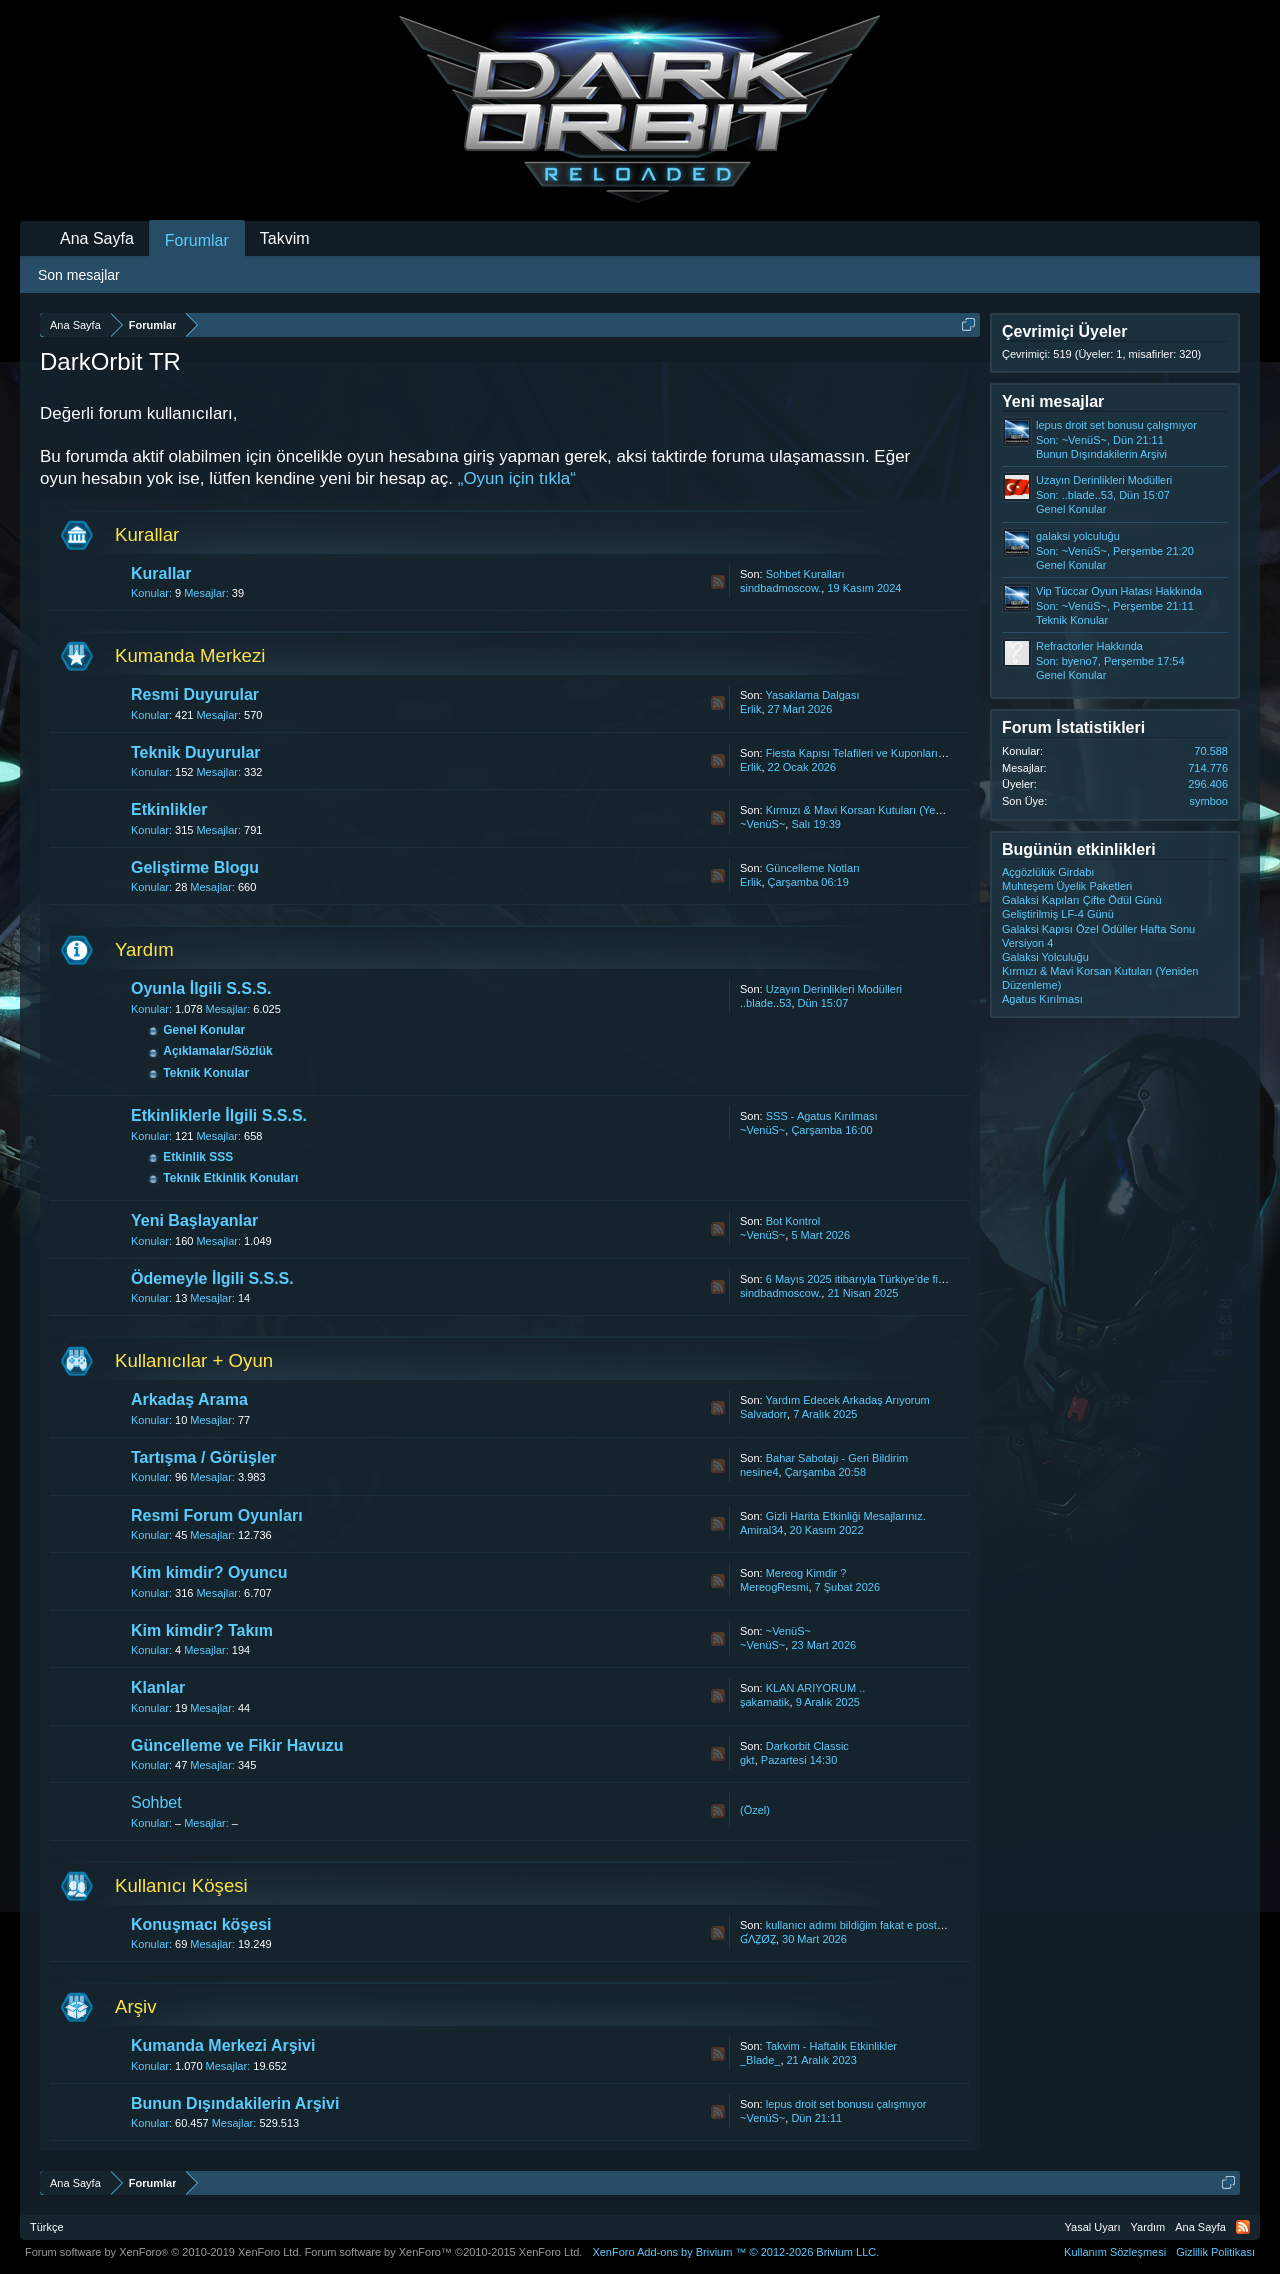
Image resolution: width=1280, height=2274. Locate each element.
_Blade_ (760, 2060)
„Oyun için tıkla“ (517, 478)
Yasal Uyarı (1093, 2227)
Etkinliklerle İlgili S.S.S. (219, 1115)
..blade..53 (765, 1003)
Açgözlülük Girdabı (1048, 872)
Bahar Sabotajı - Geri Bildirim (837, 1458)
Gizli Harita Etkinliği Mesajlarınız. (846, 1516)
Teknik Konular (206, 1073)
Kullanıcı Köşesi (181, 1885)
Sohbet (156, 1802)
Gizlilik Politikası (1215, 2252)
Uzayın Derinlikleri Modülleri (834, 989)
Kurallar (147, 534)
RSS (718, 582)
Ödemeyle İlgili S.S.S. (212, 1278)
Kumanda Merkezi (190, 655)
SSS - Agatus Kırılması (822, 1116)
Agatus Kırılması (1042, 999)
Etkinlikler (169, 809)
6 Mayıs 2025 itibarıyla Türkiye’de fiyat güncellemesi (893, 1279)
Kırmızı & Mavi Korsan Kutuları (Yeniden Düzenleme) (895, 810)
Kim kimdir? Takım (202, 1630)
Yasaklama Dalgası (813, 695)
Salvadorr (763, 1414)
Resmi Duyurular (195, 694)
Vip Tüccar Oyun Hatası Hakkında (1119, 591)
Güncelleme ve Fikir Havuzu (237, 1745)
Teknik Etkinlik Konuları (230, 1178)
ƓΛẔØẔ (758, 1939)
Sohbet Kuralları (805, 574)
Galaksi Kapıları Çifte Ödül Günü (1082, 900)
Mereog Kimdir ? (806, 1573)
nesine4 (759, 1472)
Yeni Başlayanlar (194, 1220)
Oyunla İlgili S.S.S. (201, 988)
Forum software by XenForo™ (444, 2252)
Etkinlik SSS (198, 1157)
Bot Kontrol (793, 1221)
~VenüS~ (762, 824)
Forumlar (197, 240)
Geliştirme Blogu (195, 867)
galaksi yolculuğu (1078, 536)
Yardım (144, 949)
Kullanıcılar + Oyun (194, 1360)
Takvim (285, 238)
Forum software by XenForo (163, 2252)
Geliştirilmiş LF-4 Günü (1058, 914)
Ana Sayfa (97, 238)
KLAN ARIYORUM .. (816, 1688)
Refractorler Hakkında (1089, 646)
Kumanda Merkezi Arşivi (223, 2045)
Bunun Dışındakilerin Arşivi (235, 2103)
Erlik (750, 709)
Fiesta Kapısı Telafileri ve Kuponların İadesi (871, 753)
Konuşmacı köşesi (201, 1924)
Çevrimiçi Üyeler (1064, 331)
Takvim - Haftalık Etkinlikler (831, 2046)
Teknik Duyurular (196, 752)
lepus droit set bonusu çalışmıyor (846, 2104)
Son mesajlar (79, 275)
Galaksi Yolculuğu (1045, 957)
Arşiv (135, 2006)
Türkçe (47, 2227)
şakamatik (765, 1702)
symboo (1208, 801)
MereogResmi (774, 1587)
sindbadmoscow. (780, 588)
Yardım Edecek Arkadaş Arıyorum (848, 1400)
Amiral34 (761, 1530)
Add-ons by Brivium (735, 2252)
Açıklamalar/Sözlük (217, 1051)
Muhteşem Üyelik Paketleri (1067, 886)
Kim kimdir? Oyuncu (209, 1572)
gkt (747, 1760)
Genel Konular (204, 1030)
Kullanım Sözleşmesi (1115, 2252)
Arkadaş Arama (189, 1399)
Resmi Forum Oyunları (217, 1515)
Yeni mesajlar (1053, 401)
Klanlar (158, 1687)
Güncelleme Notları (813, 868)
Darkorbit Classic (807, 1746)
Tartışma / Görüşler (204, 1457)
